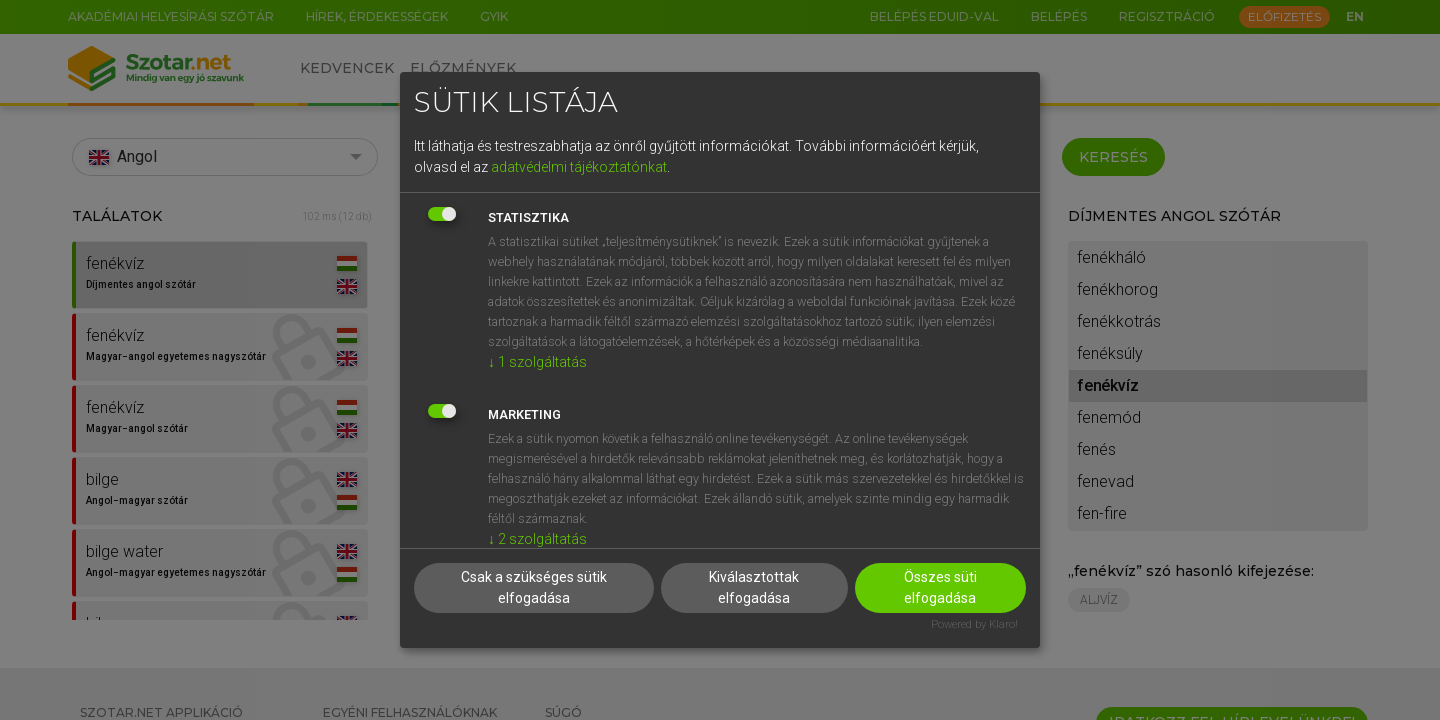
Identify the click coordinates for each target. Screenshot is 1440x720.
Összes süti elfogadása (940, 587)
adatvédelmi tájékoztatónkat (579, 167)
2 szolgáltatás (537, 539)
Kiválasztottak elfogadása (754, 587)
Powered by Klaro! (974, 624)
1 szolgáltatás (537, 362)
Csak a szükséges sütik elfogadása (534, 587)
